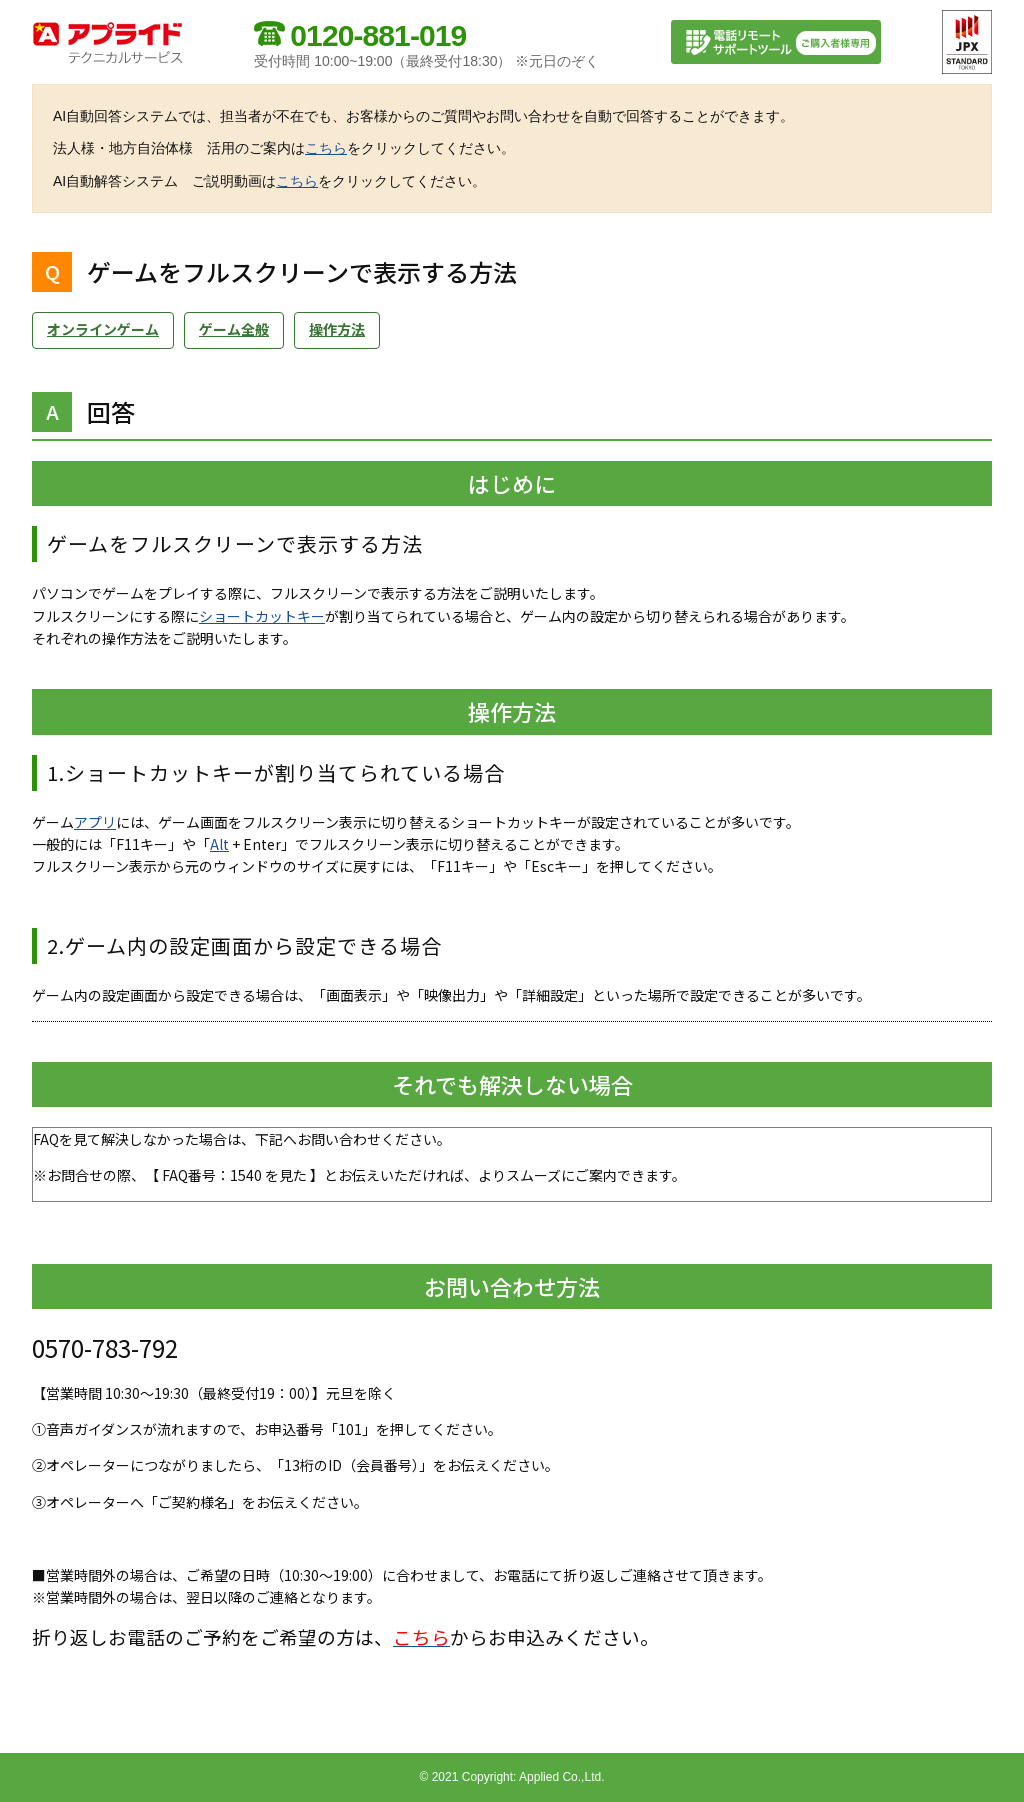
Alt (219, 844)
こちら (326, 148)
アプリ (95, 822)
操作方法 (337, 329)
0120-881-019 (378, 35)
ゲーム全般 (234, 329)
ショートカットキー (262, 616)
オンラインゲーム (103, 329)
